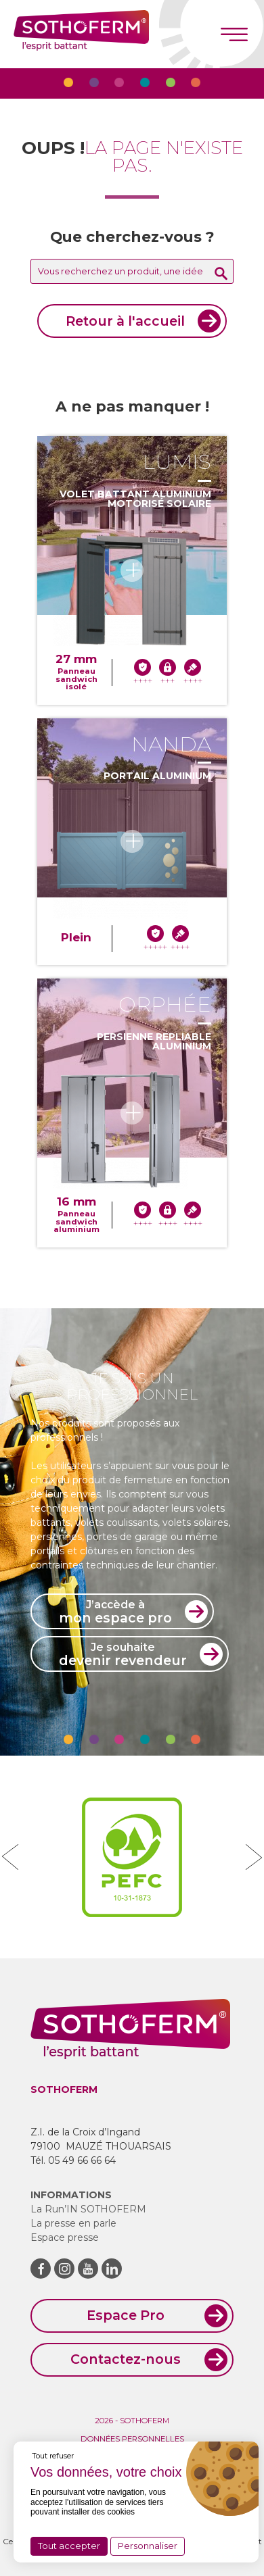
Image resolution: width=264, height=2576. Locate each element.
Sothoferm (81, 34)
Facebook (40, 2268)
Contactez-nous (125, 2359)
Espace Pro (125, 2315)
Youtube (88, 2268)
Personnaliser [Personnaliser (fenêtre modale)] (147, 2545)
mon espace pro (115, 1611)
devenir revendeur (123, 1654)
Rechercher (221, 273)
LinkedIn (112, 2268)
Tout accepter (69, 2545)
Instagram (64, 2268)
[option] (132, 1857)
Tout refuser (53, 2455)
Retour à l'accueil (125, 321)
